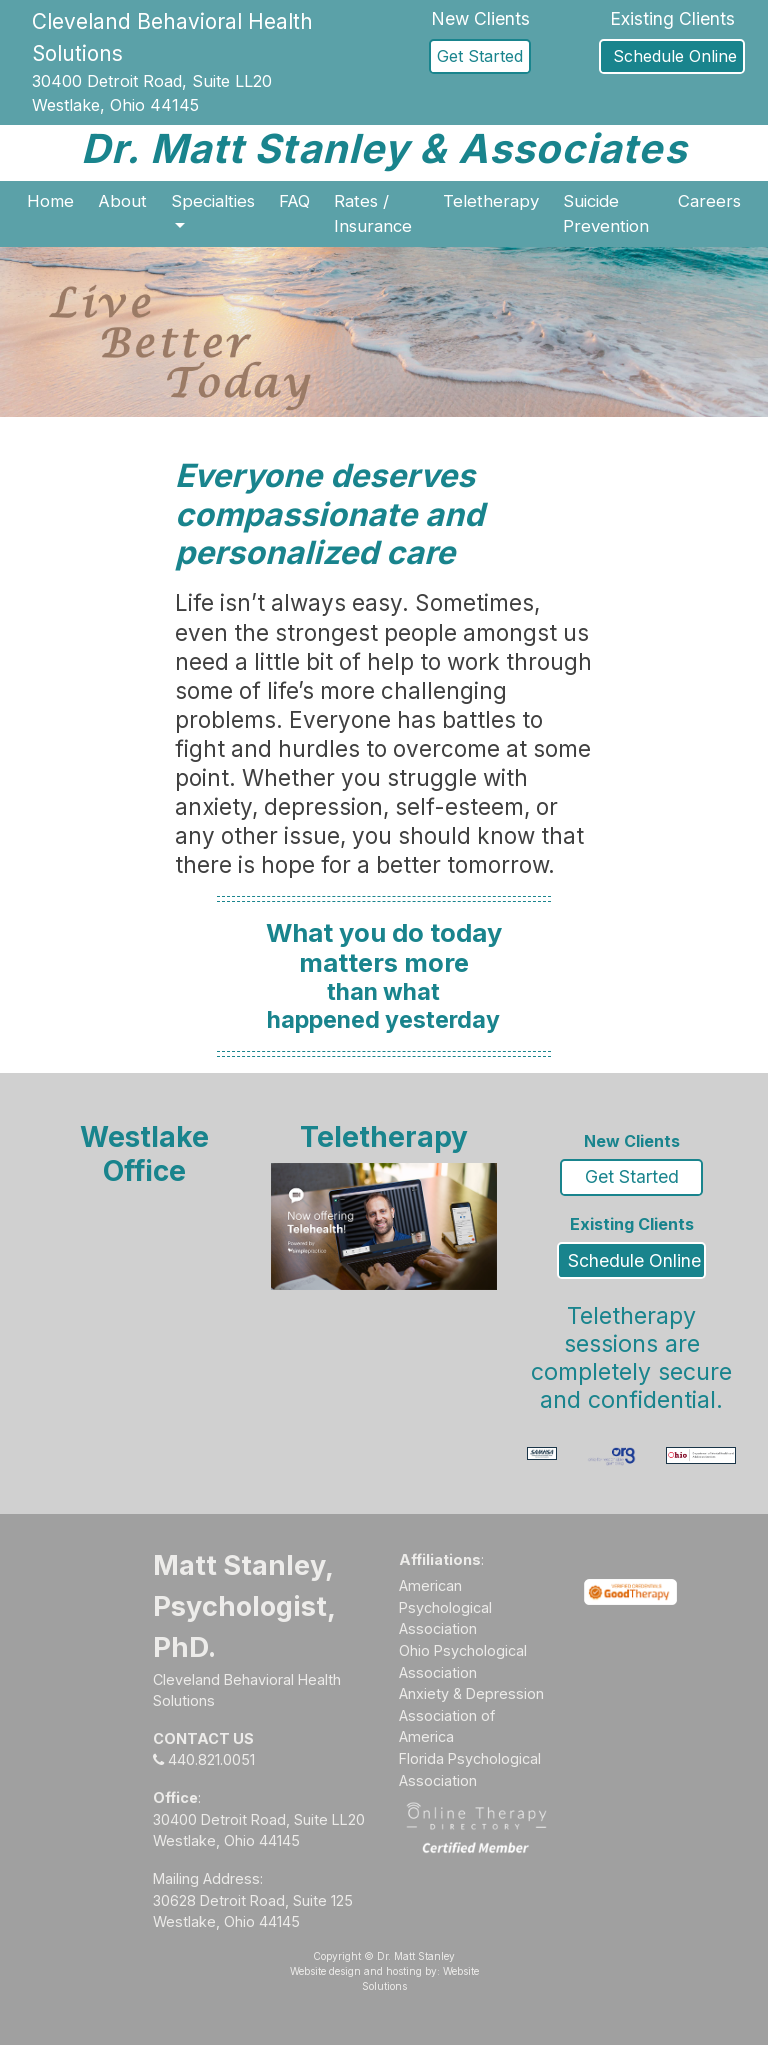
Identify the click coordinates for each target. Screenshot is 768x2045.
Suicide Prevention (606, 213)
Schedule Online (672, 56)
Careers (709, 201)
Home (50, 201)
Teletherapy (491, 201)
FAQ (294, 201)
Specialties (213, 201)
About (122, 201)
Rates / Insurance (373, 213)
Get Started (480, 56)
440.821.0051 (204, 1759)
